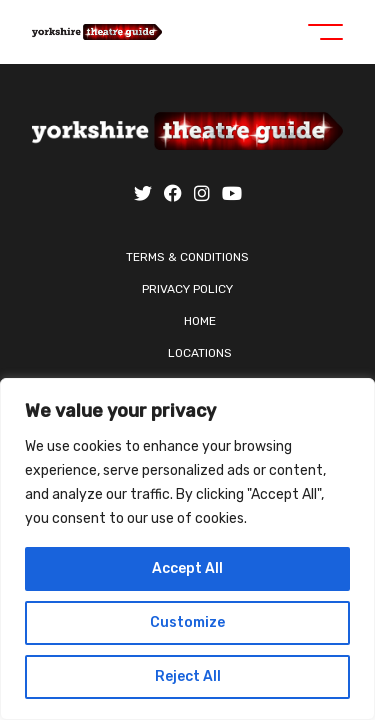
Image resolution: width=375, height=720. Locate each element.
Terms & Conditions (187, 257)
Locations (200, 353)
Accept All (187, 568)
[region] (187, 549)
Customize (187, 622)
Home (200, 321)
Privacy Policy (187, 289)
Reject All (188, 676)
